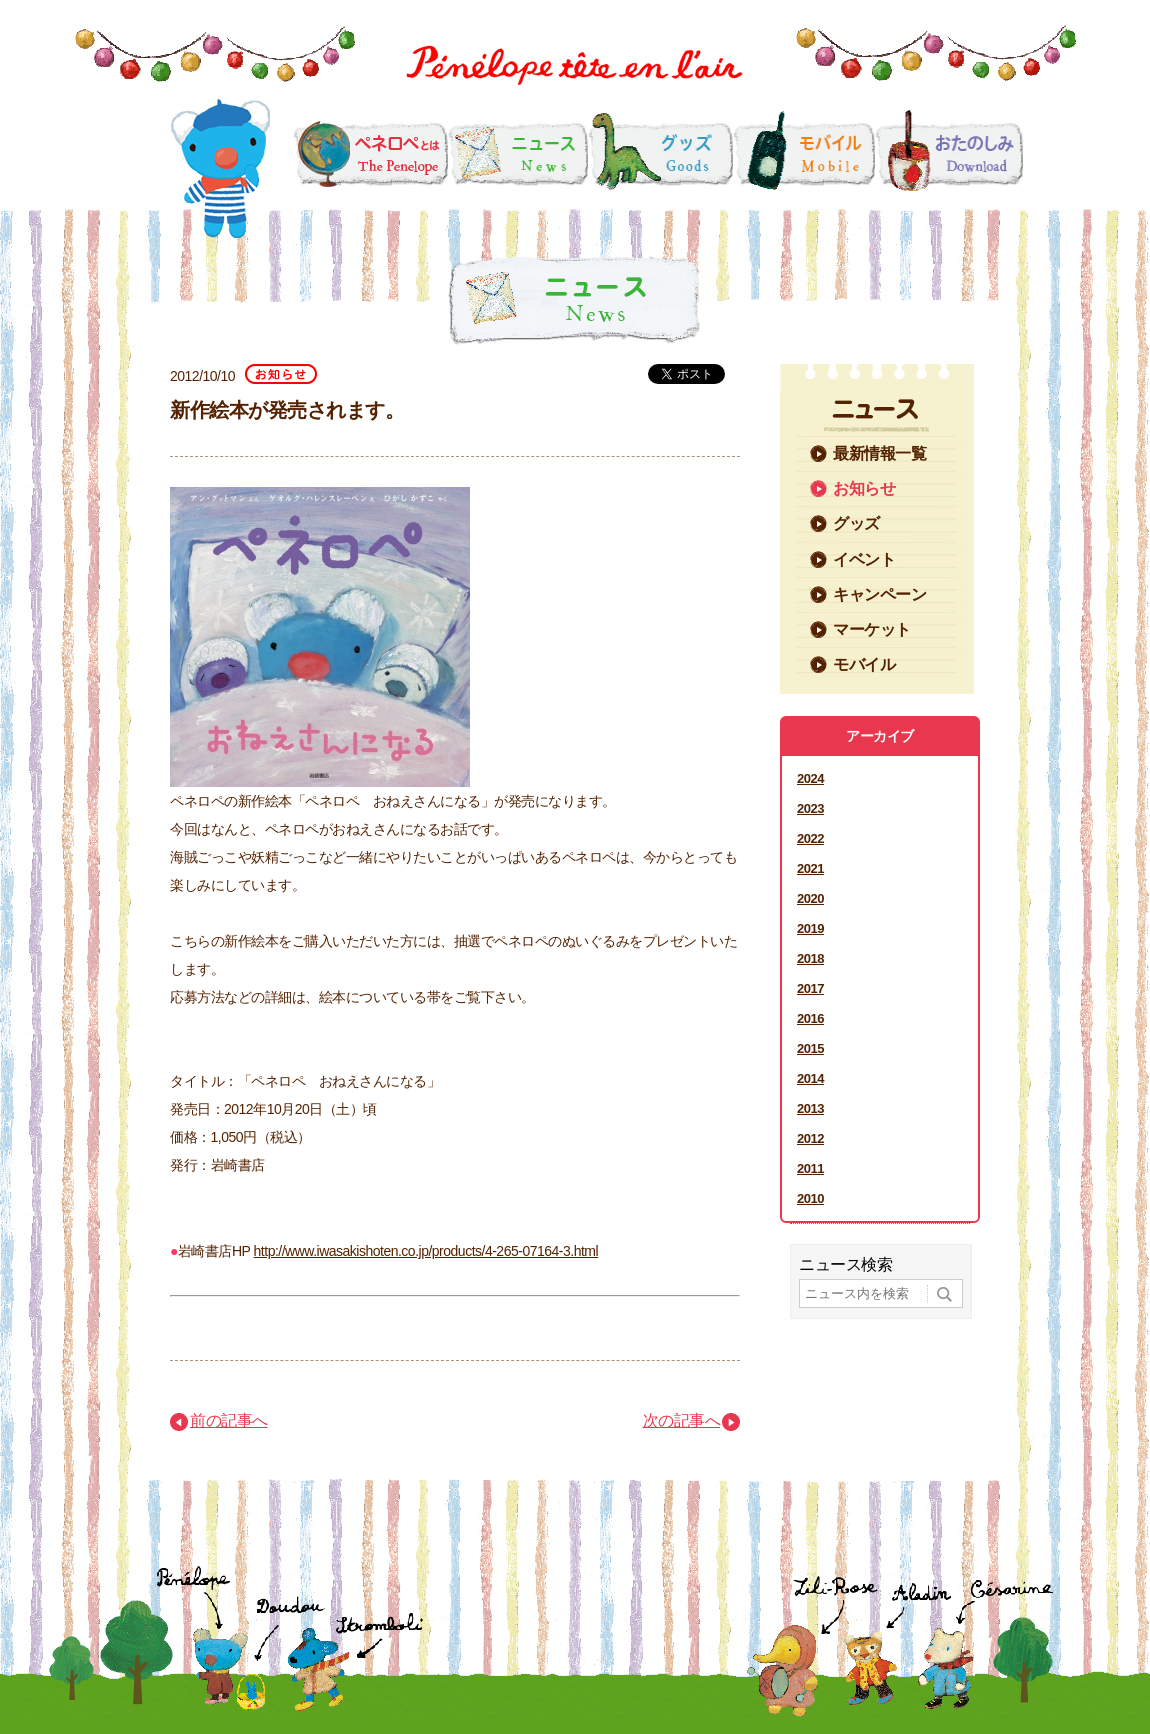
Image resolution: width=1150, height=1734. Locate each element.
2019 (810, 928)
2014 (810, 1078)
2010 (810, 1198)
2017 (810, 988)
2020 (810, 898)
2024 (810, 778)
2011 (810, 1168)
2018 (810, 958)
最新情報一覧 (879, 453)
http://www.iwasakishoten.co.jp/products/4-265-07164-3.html (426, 1251)
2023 (810, 808)
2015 (810, 1048)
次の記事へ (682, 1420)
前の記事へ (229, 1420)
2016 (810, 1018)
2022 (810, 838)
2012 (810, 1138)
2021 (810, 868)
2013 (810, 1108)
